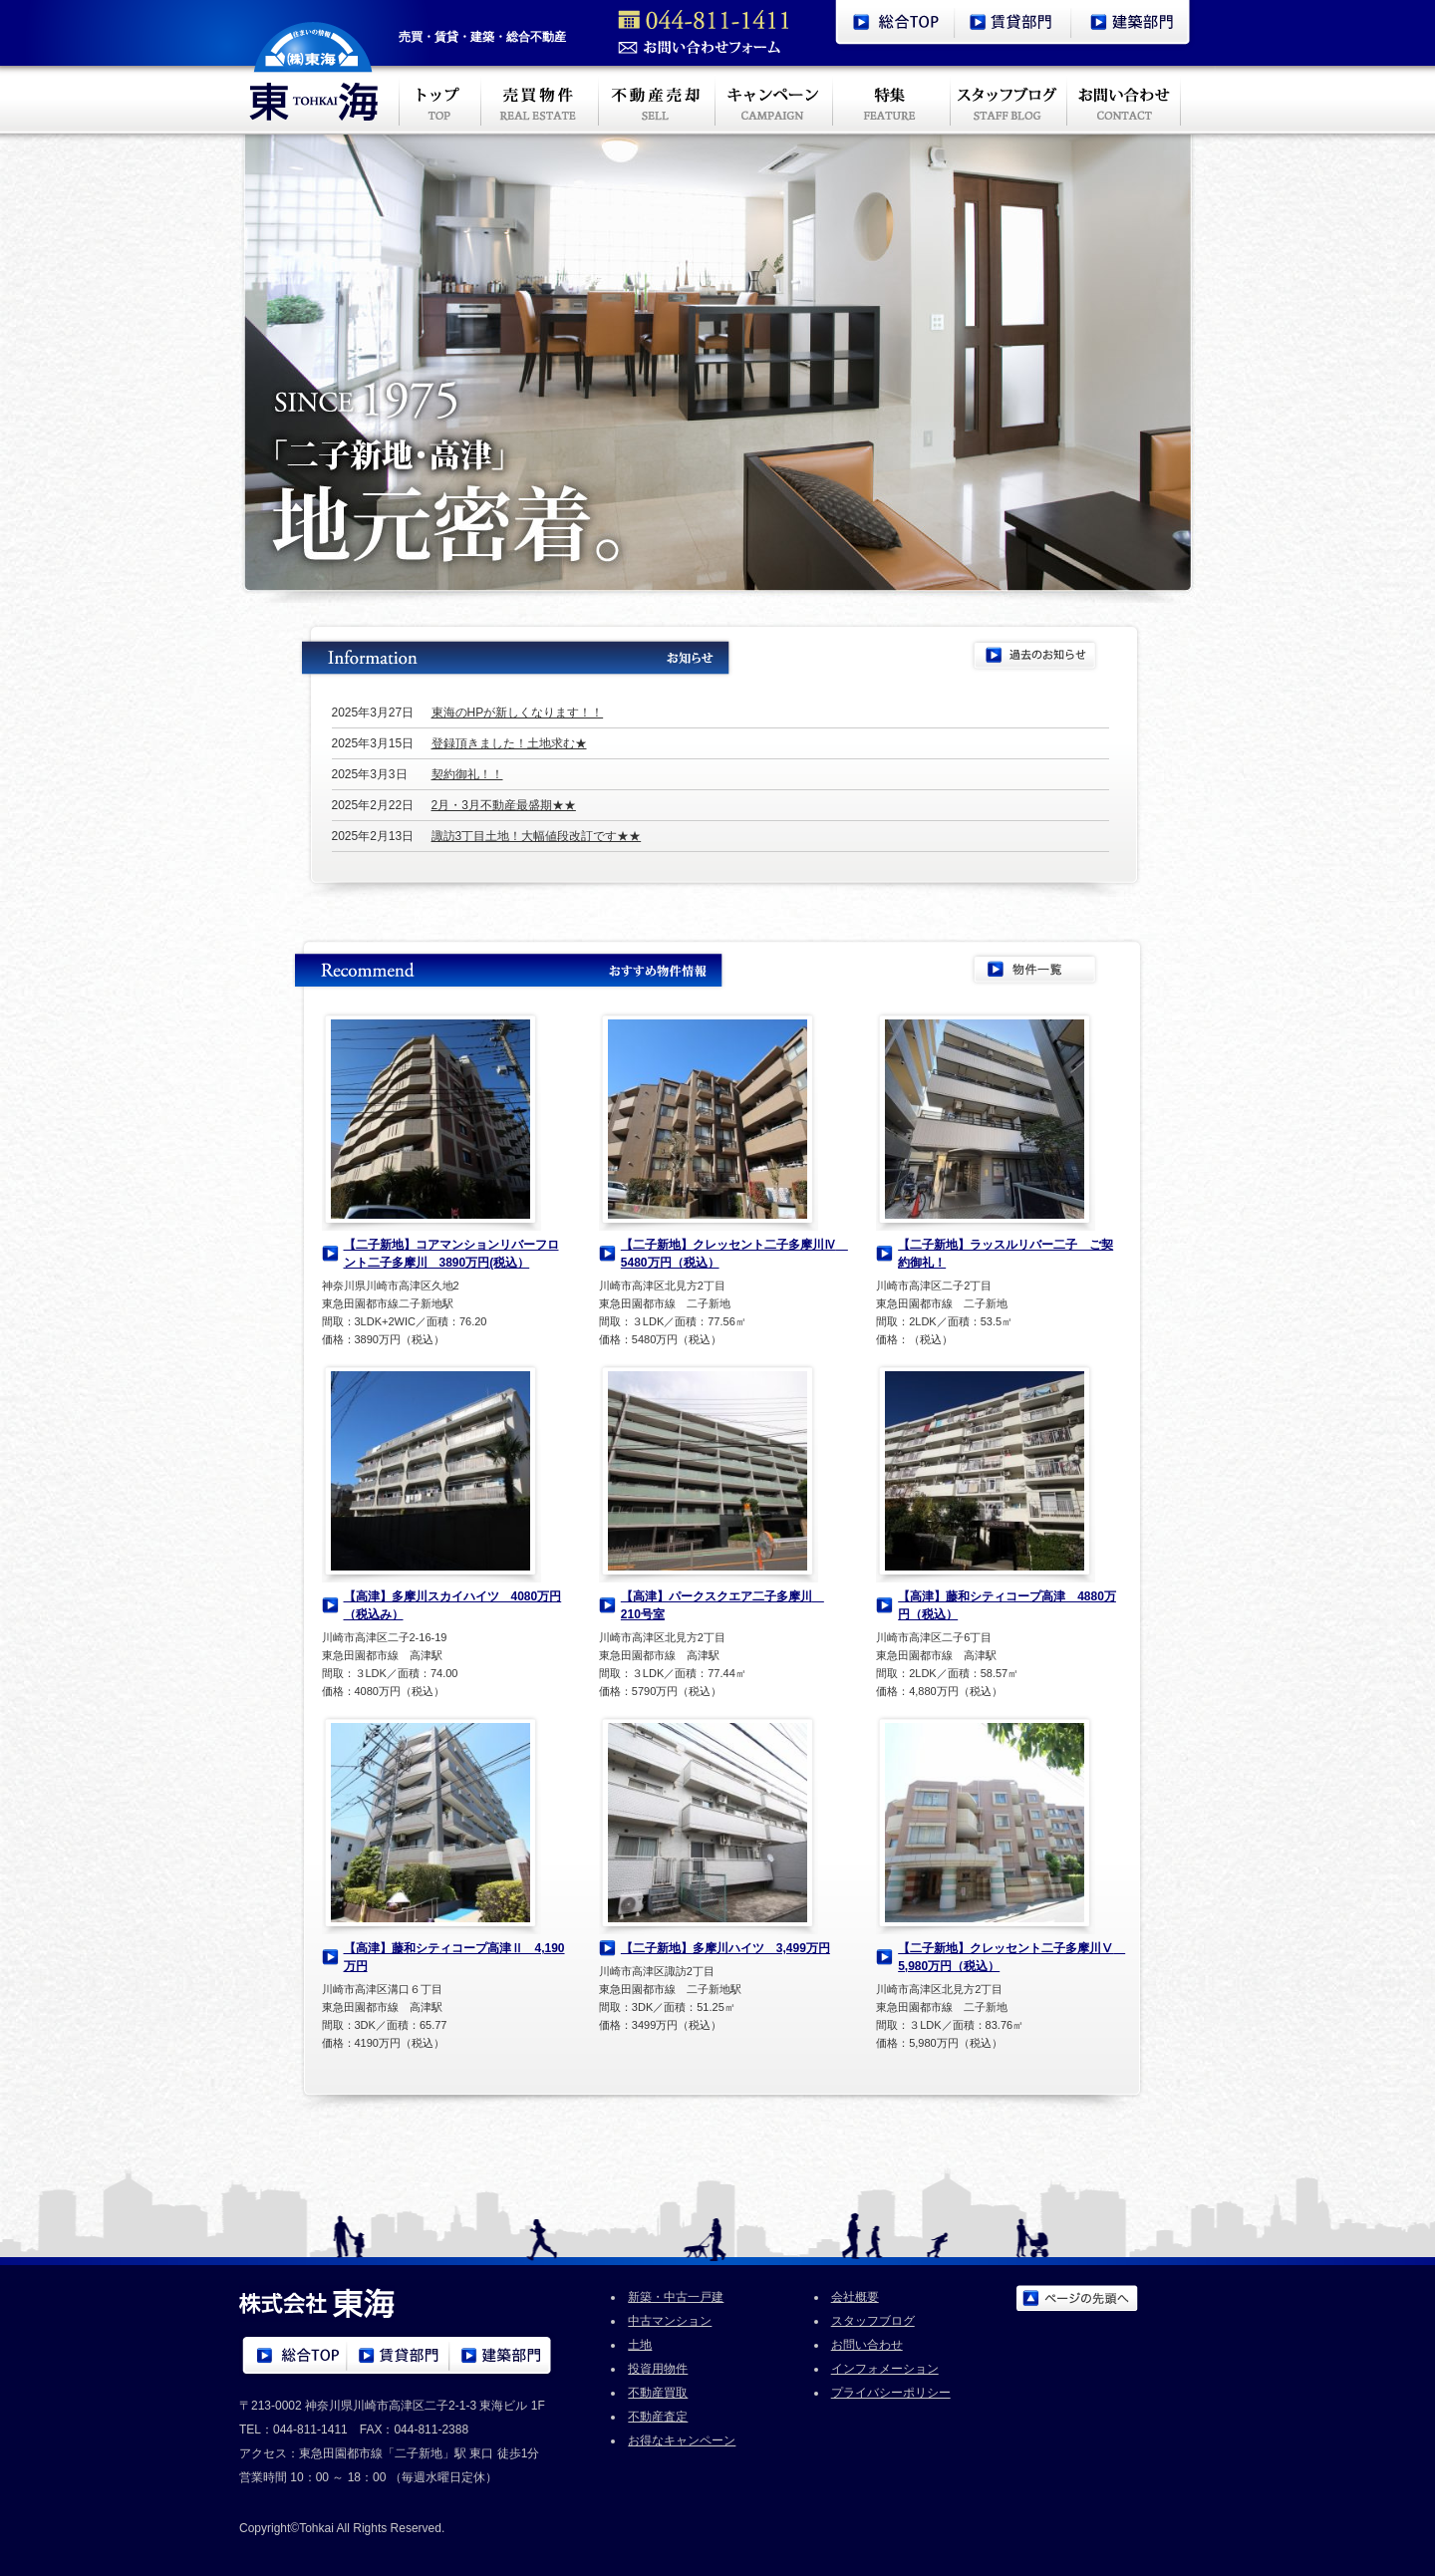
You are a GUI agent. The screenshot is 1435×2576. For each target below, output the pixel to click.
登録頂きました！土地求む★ (509, 743)
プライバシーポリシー (891, 2393)
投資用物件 (658, 2369)
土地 (640, 2345)
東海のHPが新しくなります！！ (517, 712)
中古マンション (670, 2321)
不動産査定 (658, 2417)
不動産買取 (658, 2393)
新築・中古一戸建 (675, 2297)
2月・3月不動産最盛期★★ (503, 805)
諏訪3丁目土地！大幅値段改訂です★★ (536, 836)
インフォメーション (885, 2369)
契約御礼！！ (467, 774)
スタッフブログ (873, 2321)
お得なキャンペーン (681, 2440)
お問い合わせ (867, 2345)
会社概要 (855, 2297)
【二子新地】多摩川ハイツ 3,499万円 (725, 1948)
